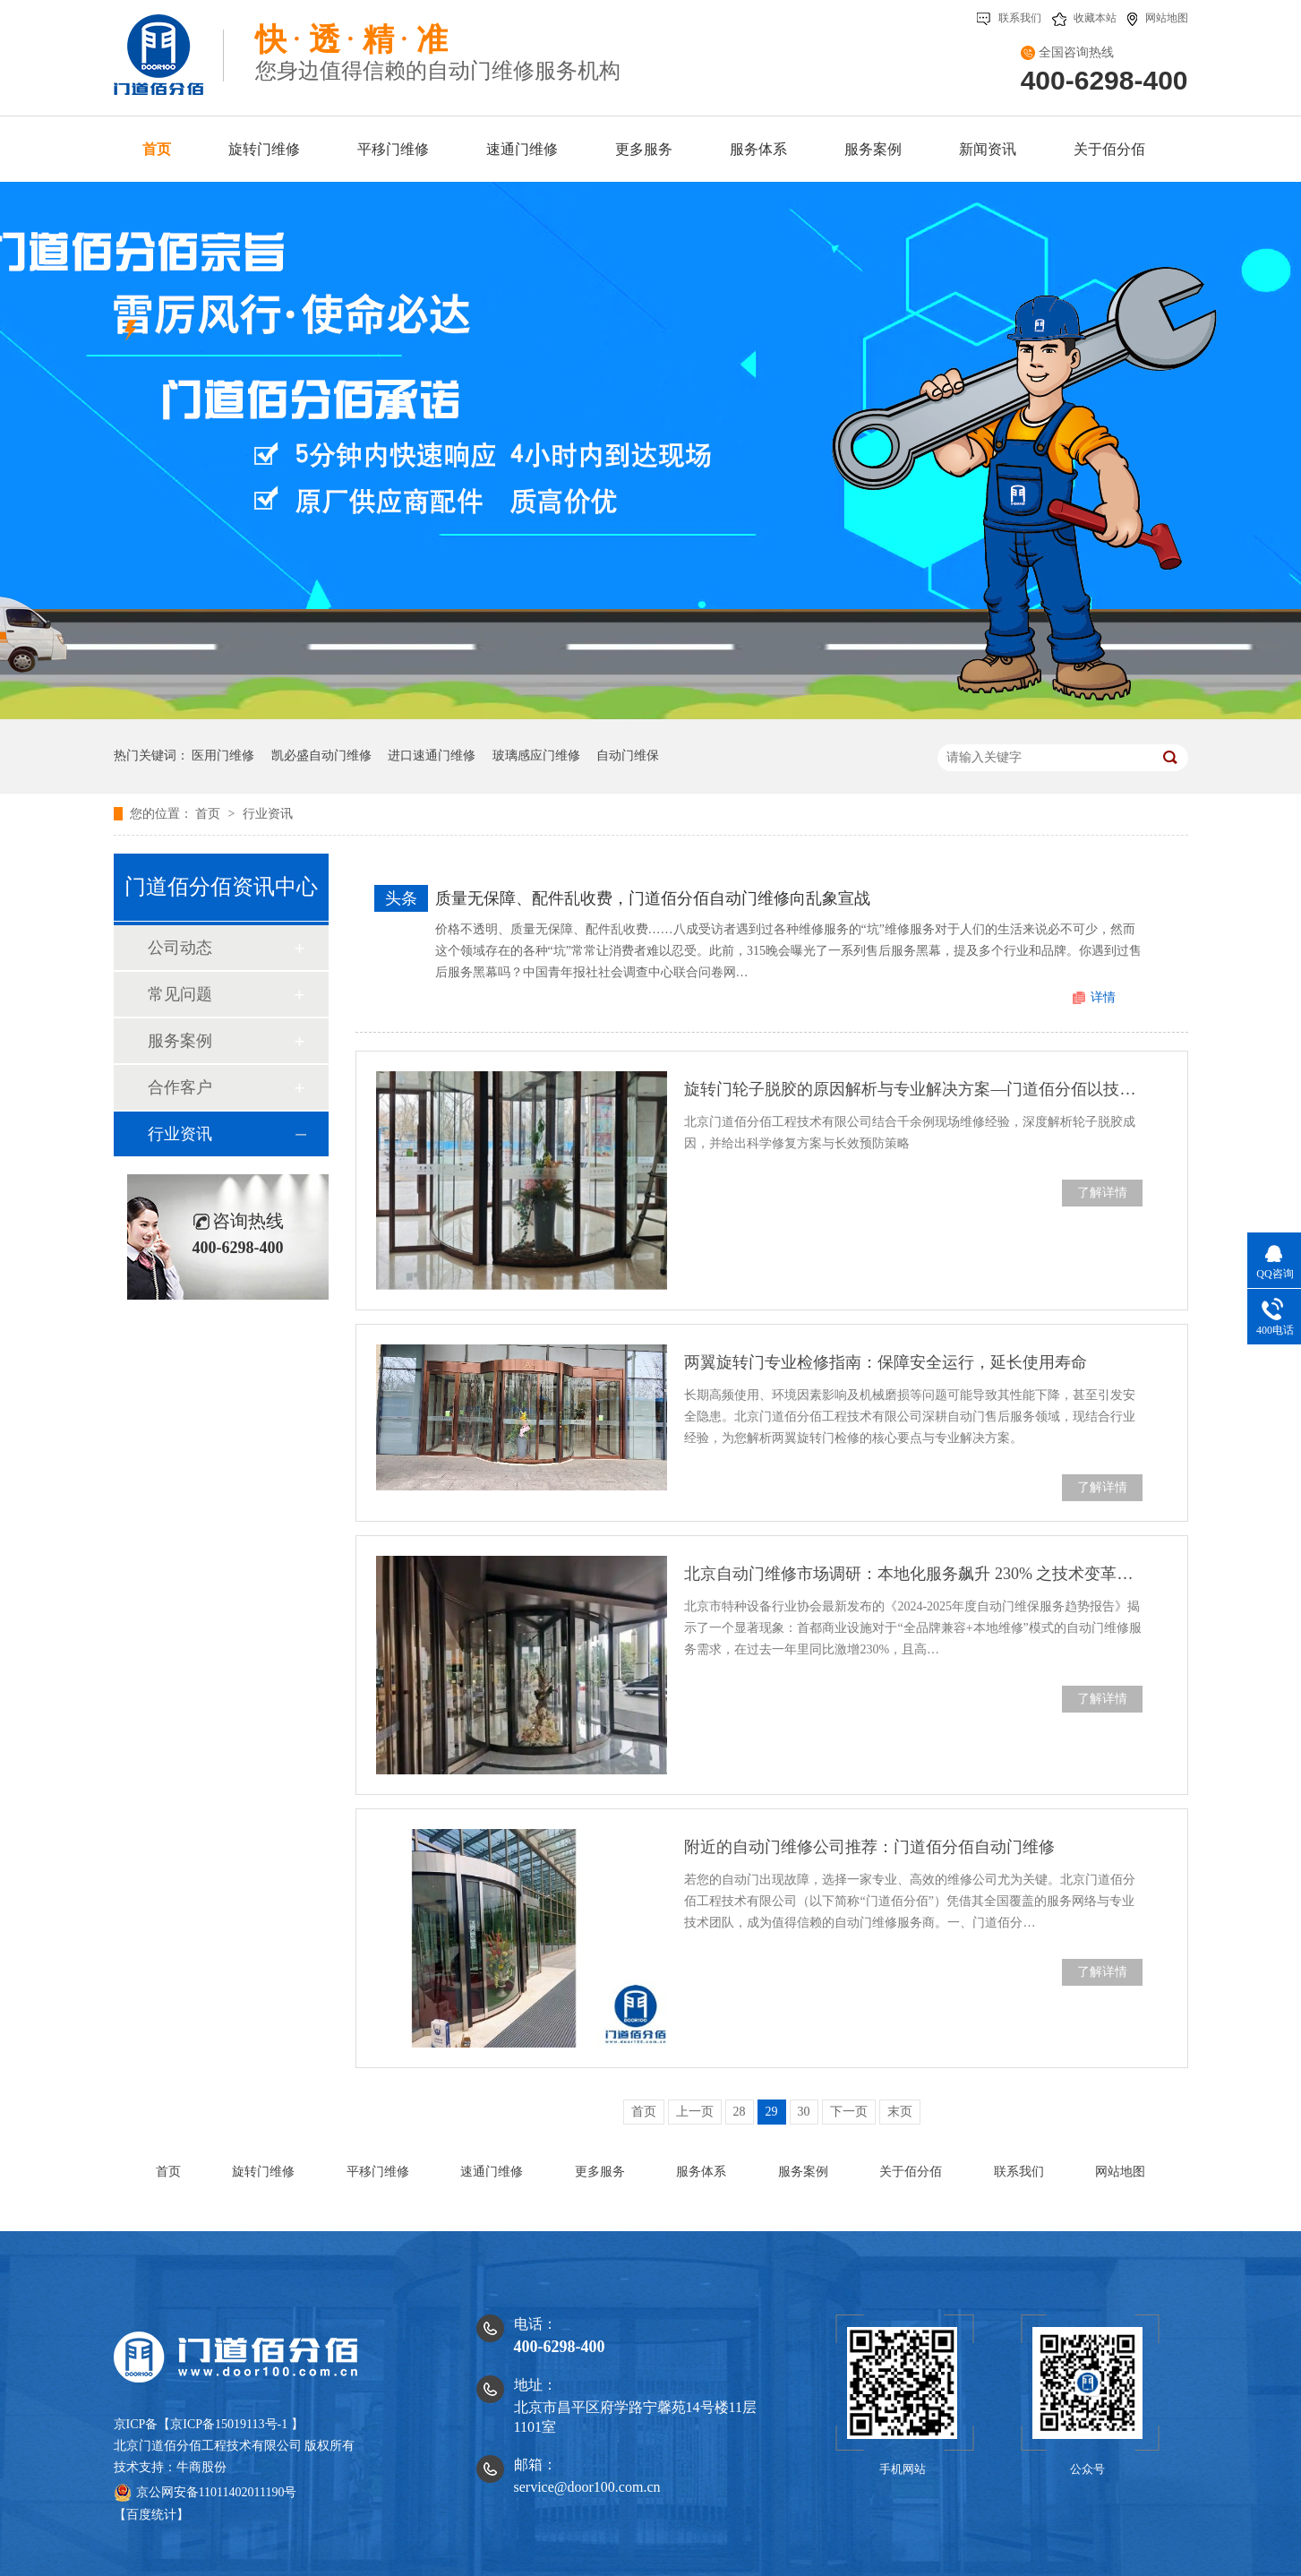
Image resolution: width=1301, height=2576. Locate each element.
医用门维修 (223, 755)
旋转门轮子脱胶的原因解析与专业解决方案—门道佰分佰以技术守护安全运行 (913, 1089)
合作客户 (180, 1087)
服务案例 (180, 1041)
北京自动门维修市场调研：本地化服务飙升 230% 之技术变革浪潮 (913, 1574)
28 (739, 2111)
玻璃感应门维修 (536, 755)
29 (772, 2111)
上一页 (695, 2111)
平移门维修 (378, 2171)
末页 (899, 2111)
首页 (209, 813)
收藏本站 (1084, 18)
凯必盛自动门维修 (321, 755)
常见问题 (180, 994)
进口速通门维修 (431, 755)
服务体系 (701, 2171)
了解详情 (1102, 1192)
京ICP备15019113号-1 (228, 2424)
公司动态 (180, 948)
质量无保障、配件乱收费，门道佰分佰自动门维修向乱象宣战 (652, 898)
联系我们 (1009, 18)
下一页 (849, 2111)
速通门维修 (491, 2171)
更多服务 (600, 2171)
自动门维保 (627, 755)
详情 (1103, 997)
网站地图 (1157, 18)
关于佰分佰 (910, 2171)
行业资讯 (268, 813)
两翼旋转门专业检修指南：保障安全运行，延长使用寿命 (885, 1362)
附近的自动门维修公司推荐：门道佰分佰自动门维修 (869, 1847)
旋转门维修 (263, 2171)
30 (804, 2111)
